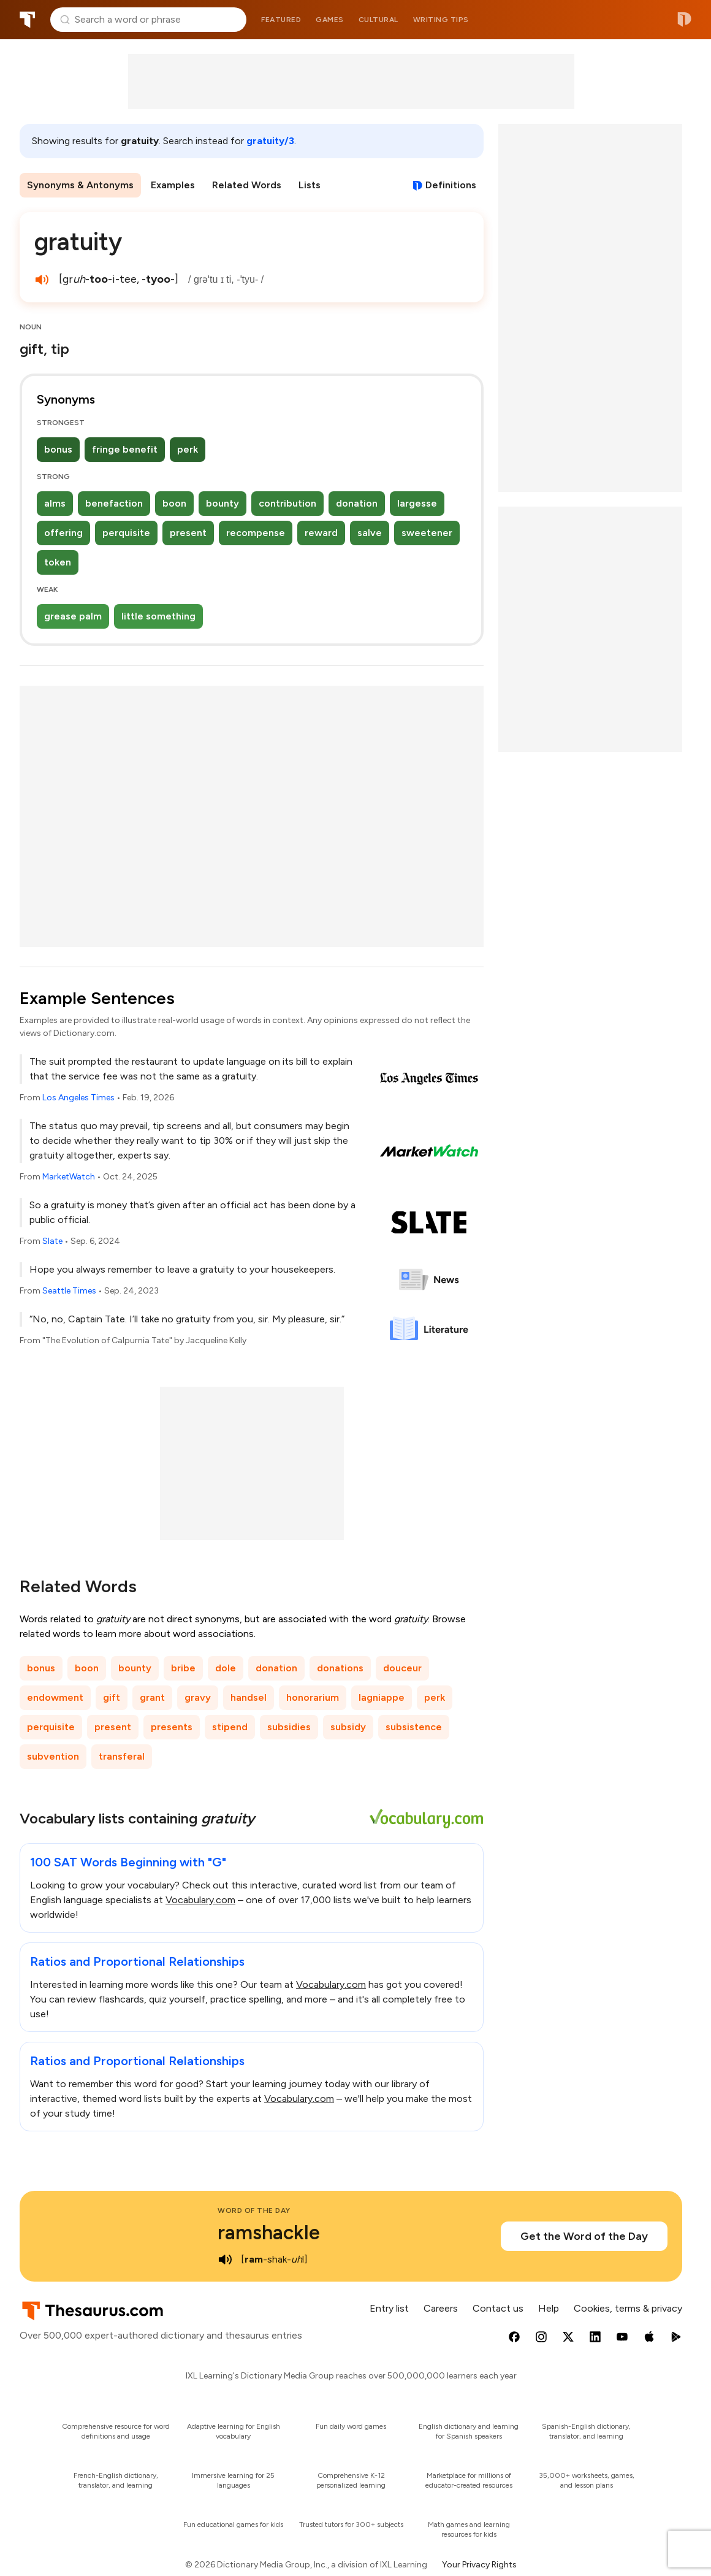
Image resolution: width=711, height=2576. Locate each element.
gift (111, 1697)
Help (548, 2308)
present (188, 533)
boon (174, 503)
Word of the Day (254, 2210)
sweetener (426, 533)
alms (55, 503)
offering (63, 533)
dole (225, 1668)
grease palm (73, 616)
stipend (230, 1727)
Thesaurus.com (28, 19)
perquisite (126, 533)
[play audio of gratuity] (41, 279)
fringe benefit (125, 449)
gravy (197, 1697)
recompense (255, 533)
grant (152, 1697)
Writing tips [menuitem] (441, 19)
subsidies (289, 1727)
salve (369, 533)
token (57, 562)
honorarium (312, 1697)
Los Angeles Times (78, 1097)
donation (357, 503)
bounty (222, 503)
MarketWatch (68, 1176)
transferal (122, 1756)
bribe (183, 1668)
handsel (248, 1697)
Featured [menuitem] (281, 19)
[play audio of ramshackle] (225, 2259)
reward (321, 533)
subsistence (414, 1727)
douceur (402, 1668)
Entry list (389, 2308)
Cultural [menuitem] (378, 19)
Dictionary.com (684, 19)
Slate (52, 1241)
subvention (53, 1756)
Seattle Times (69, 1291)
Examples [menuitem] (173, 185)
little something (158, 616)
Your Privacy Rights (479, 2564)
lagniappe (382, 1697)
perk (187, 449)
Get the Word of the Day (584, 2236)
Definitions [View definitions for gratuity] (450, 185)
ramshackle (269, 2232)
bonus (58, 449)
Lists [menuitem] (309, 185)
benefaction (114, 503)
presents (171, 1727)
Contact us (498, 2308)
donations (340, 1668)
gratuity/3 (270, 141)
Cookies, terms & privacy (628, 2308)
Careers (441, 2308)
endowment (55, 1697)
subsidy (348, 1727)
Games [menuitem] (330, 19)
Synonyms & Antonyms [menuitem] (80, 185)
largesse (417, 503)
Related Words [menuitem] (246, 185)
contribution (287, 503)
